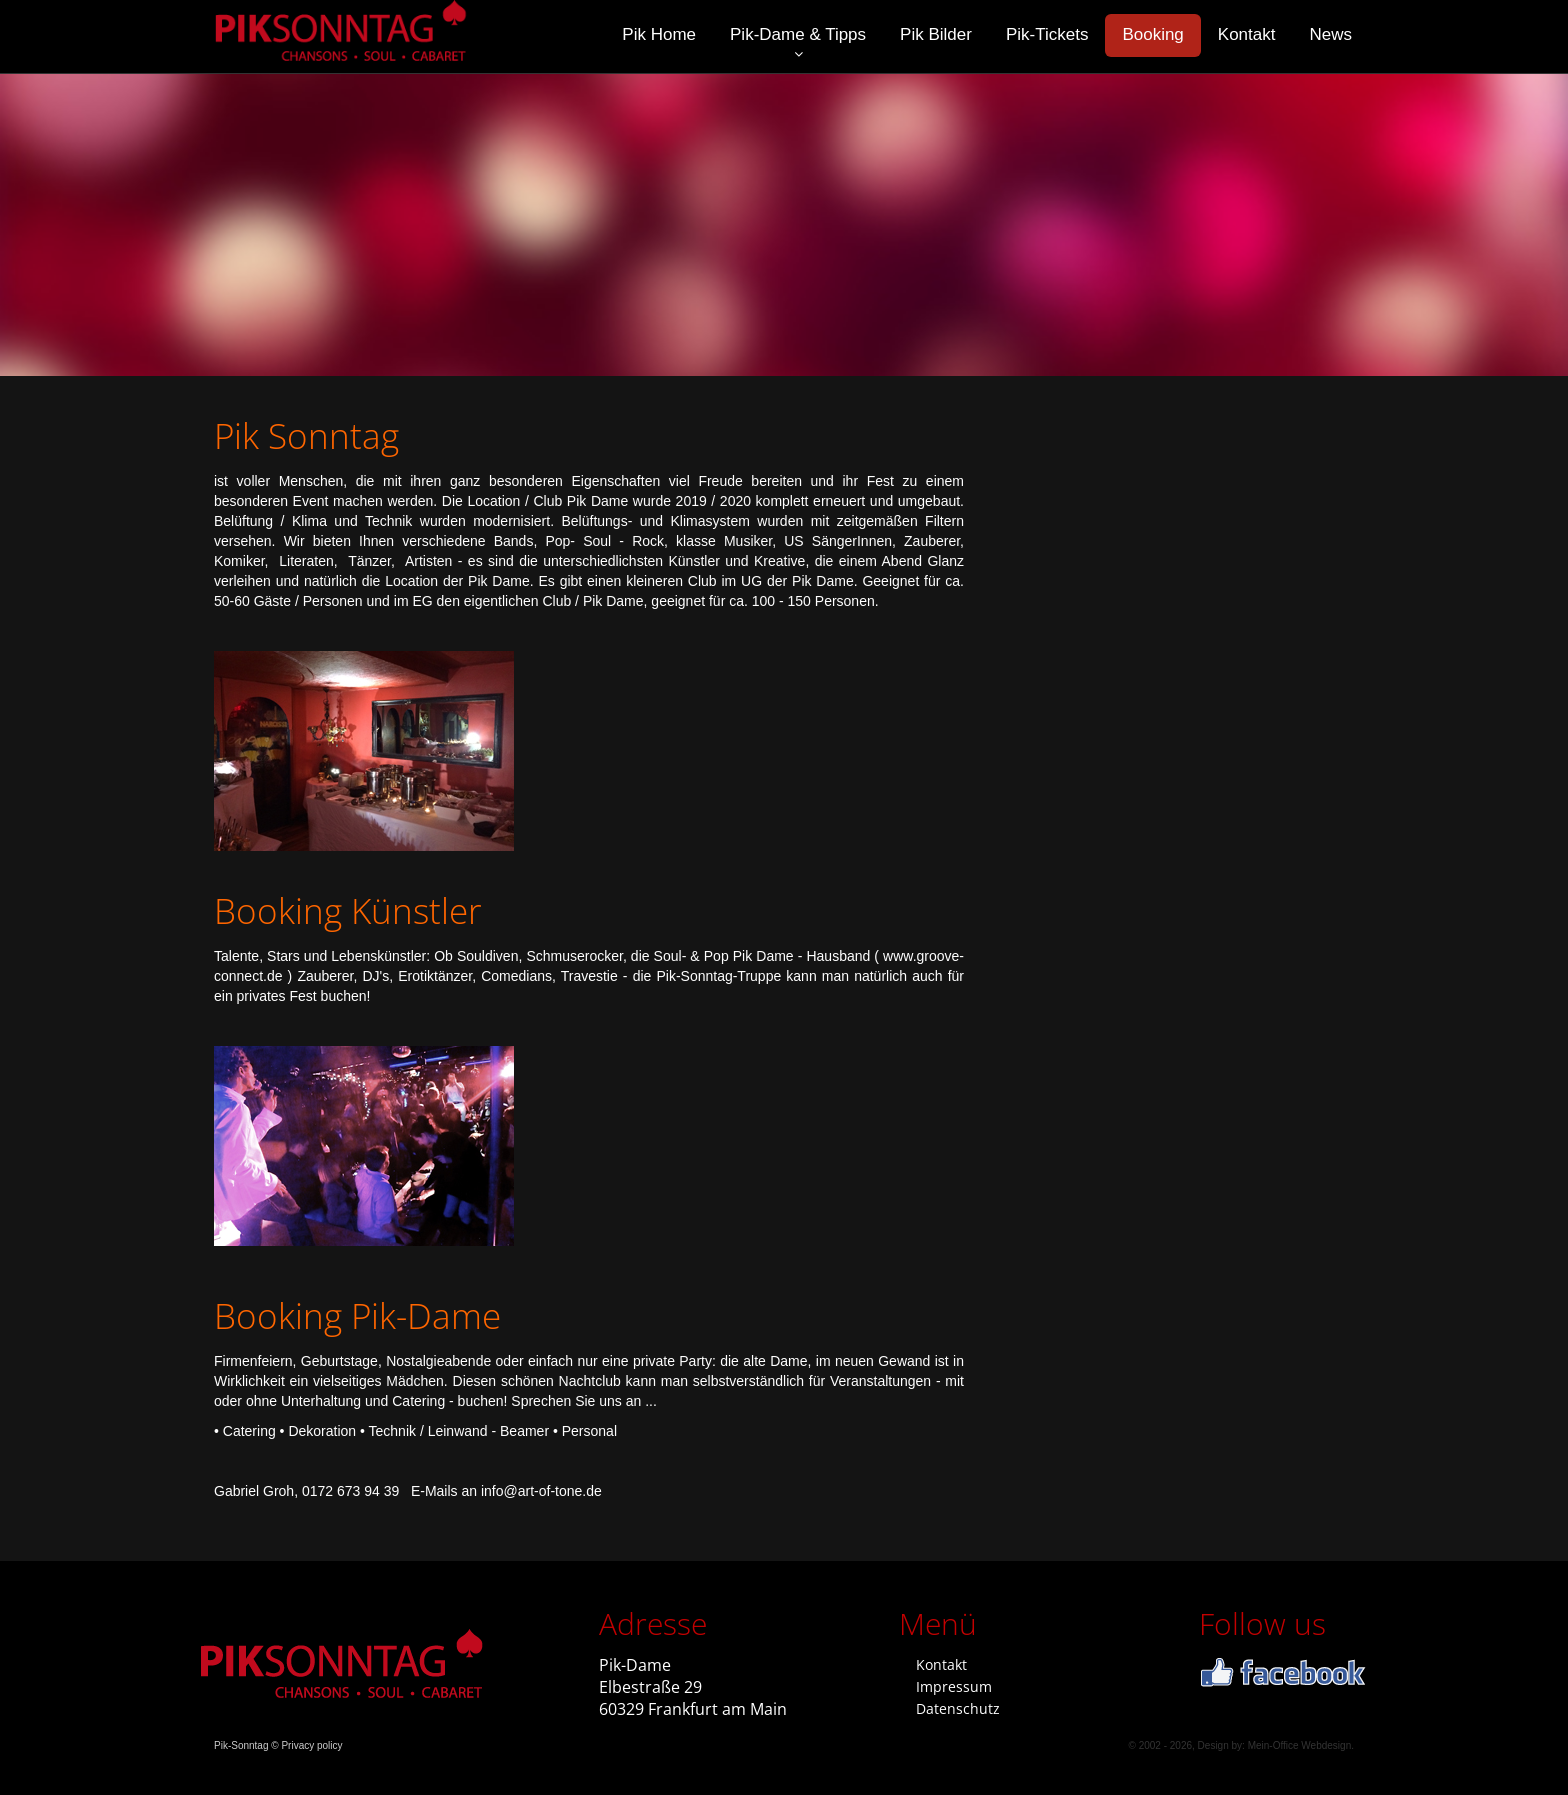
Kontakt (1247, 34)
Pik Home (659, 34)
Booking (1152, 34)
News (1330, 34)
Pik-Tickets (1047, 34)
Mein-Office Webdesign (1300, 1745)
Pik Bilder (936, 34)
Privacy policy (311, 1745)
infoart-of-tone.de (541, 1491)
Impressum (954, 1686)
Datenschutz (958, 1708)
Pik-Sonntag (241, 1745)
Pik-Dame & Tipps (798, 34)
